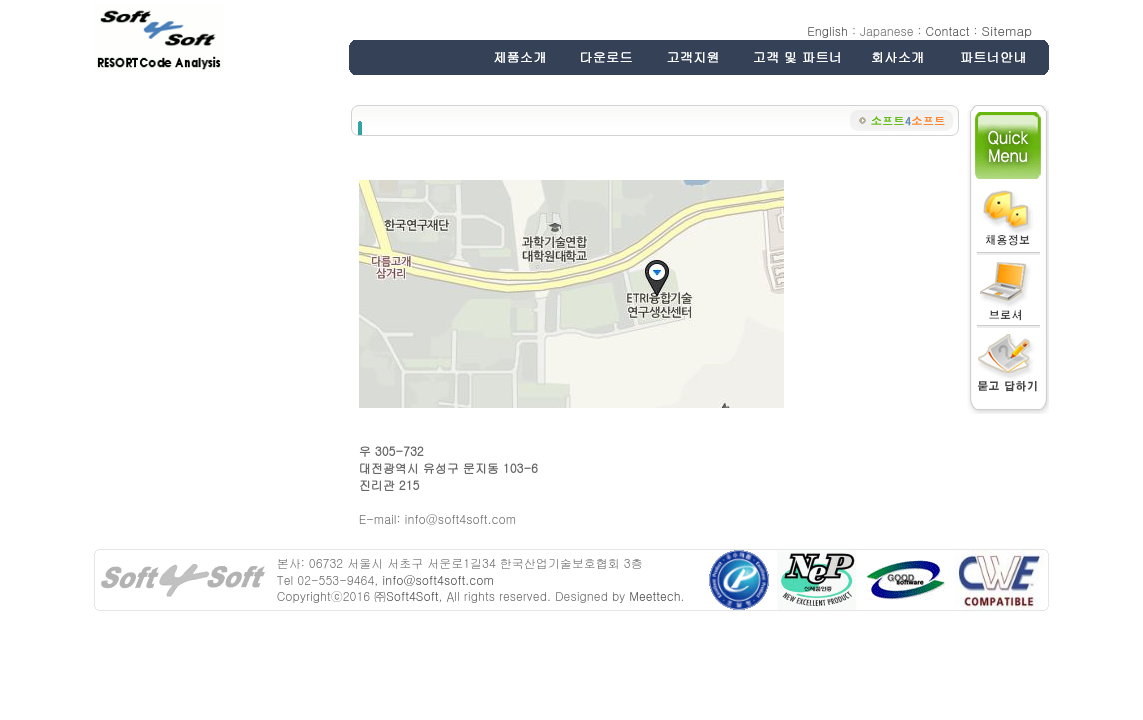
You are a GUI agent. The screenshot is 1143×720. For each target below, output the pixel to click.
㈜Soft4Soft (406, 595)
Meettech (654, 595)
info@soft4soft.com (437, 579)
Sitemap (1007, 30)
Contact (948, 30)
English (827, 30)
